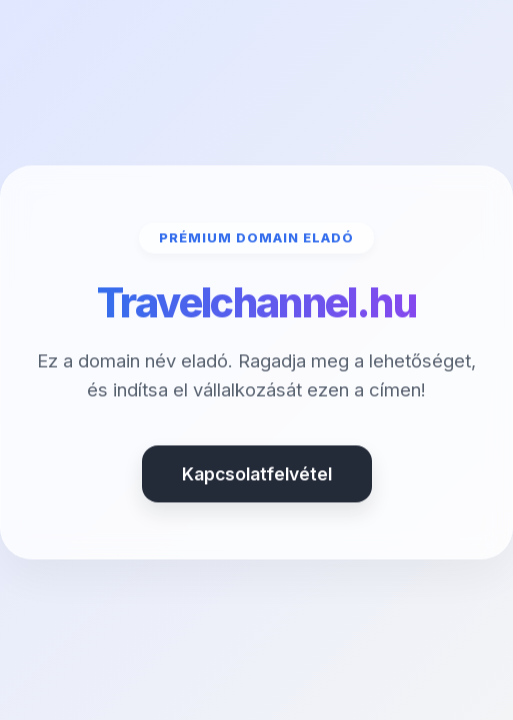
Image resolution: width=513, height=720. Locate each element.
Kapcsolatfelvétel (257, 475)
